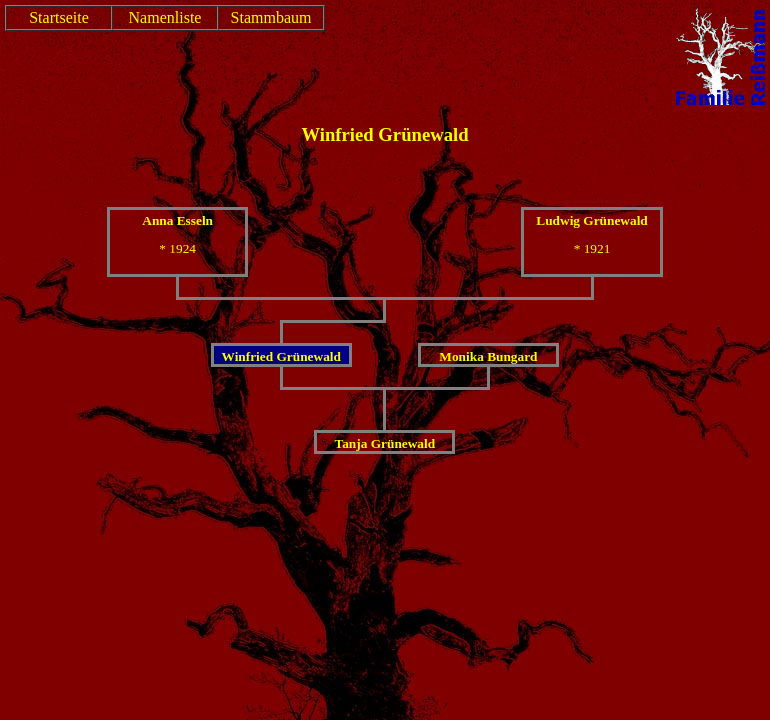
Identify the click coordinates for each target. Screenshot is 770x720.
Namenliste (165, 17)
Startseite (59, 17)
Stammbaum (271, 17)
